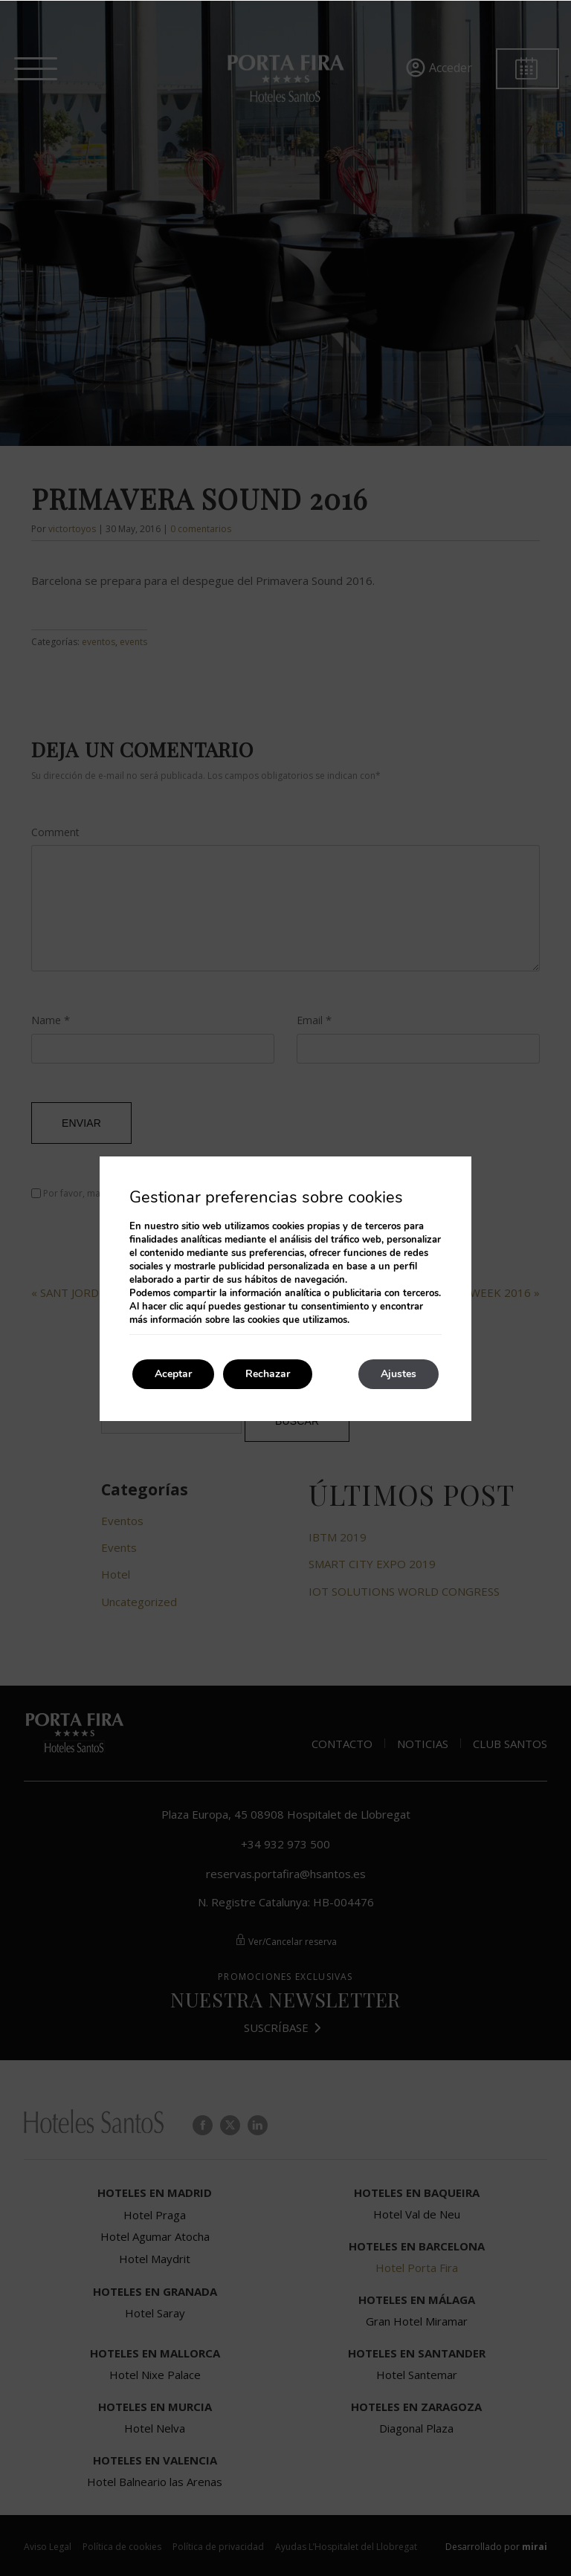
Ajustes (398, 1374)
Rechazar (267, 1374)
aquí (195, 1306)
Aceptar (173, 1374)
